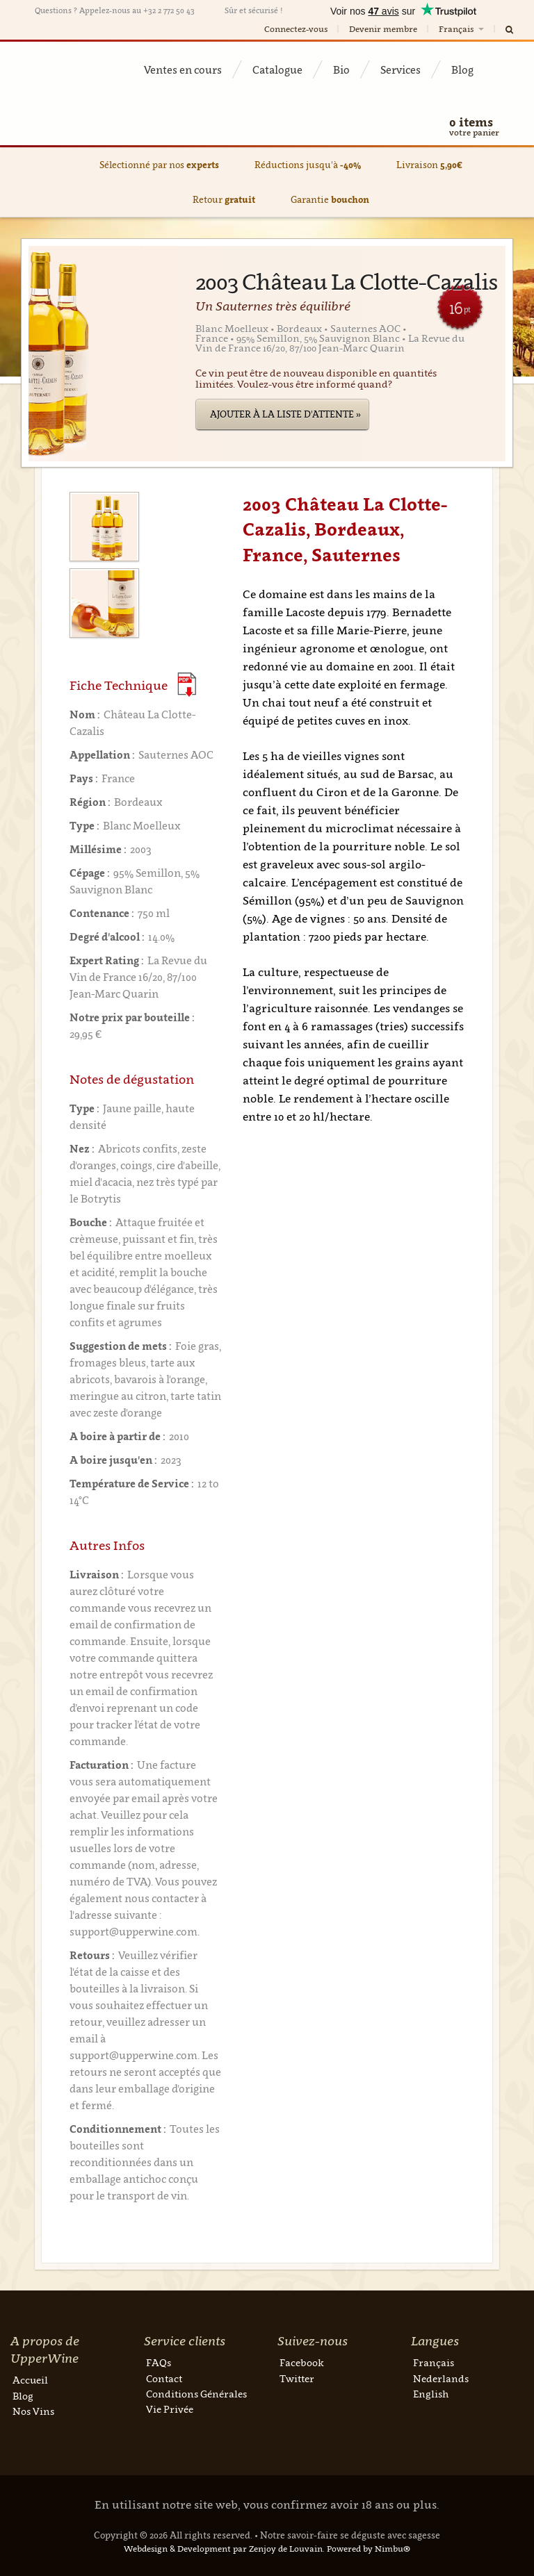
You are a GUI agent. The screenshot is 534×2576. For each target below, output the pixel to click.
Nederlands (441, 2378)
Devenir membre (383, 29)
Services (400, 69)
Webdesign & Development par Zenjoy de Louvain (223, 2548)
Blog (462, 69)
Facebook (302, 2362)
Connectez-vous (295, 29)
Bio (341, 69)
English (430, 2394)
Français (462, 29)
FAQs (158, 2362)
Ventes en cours (183, 69)
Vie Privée (169, 2409)
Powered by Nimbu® (368, 2548)
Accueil (30, 2380)
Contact (164, 2378)
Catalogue (277, 69)
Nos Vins (33, 2411)
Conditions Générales (196, 2394)
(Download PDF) (186, 684)
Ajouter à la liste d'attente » (285, 414)
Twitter (297, 2378)
